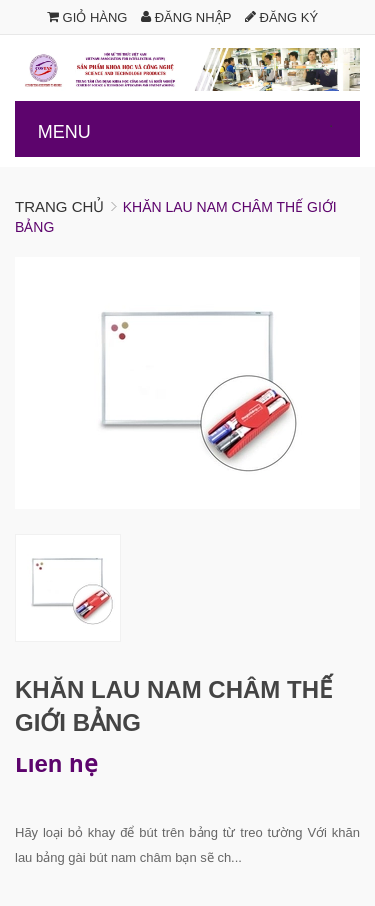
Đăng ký (281, 17)
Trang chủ (59, 206)
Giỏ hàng (87, 17)
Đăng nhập (186, 17)
